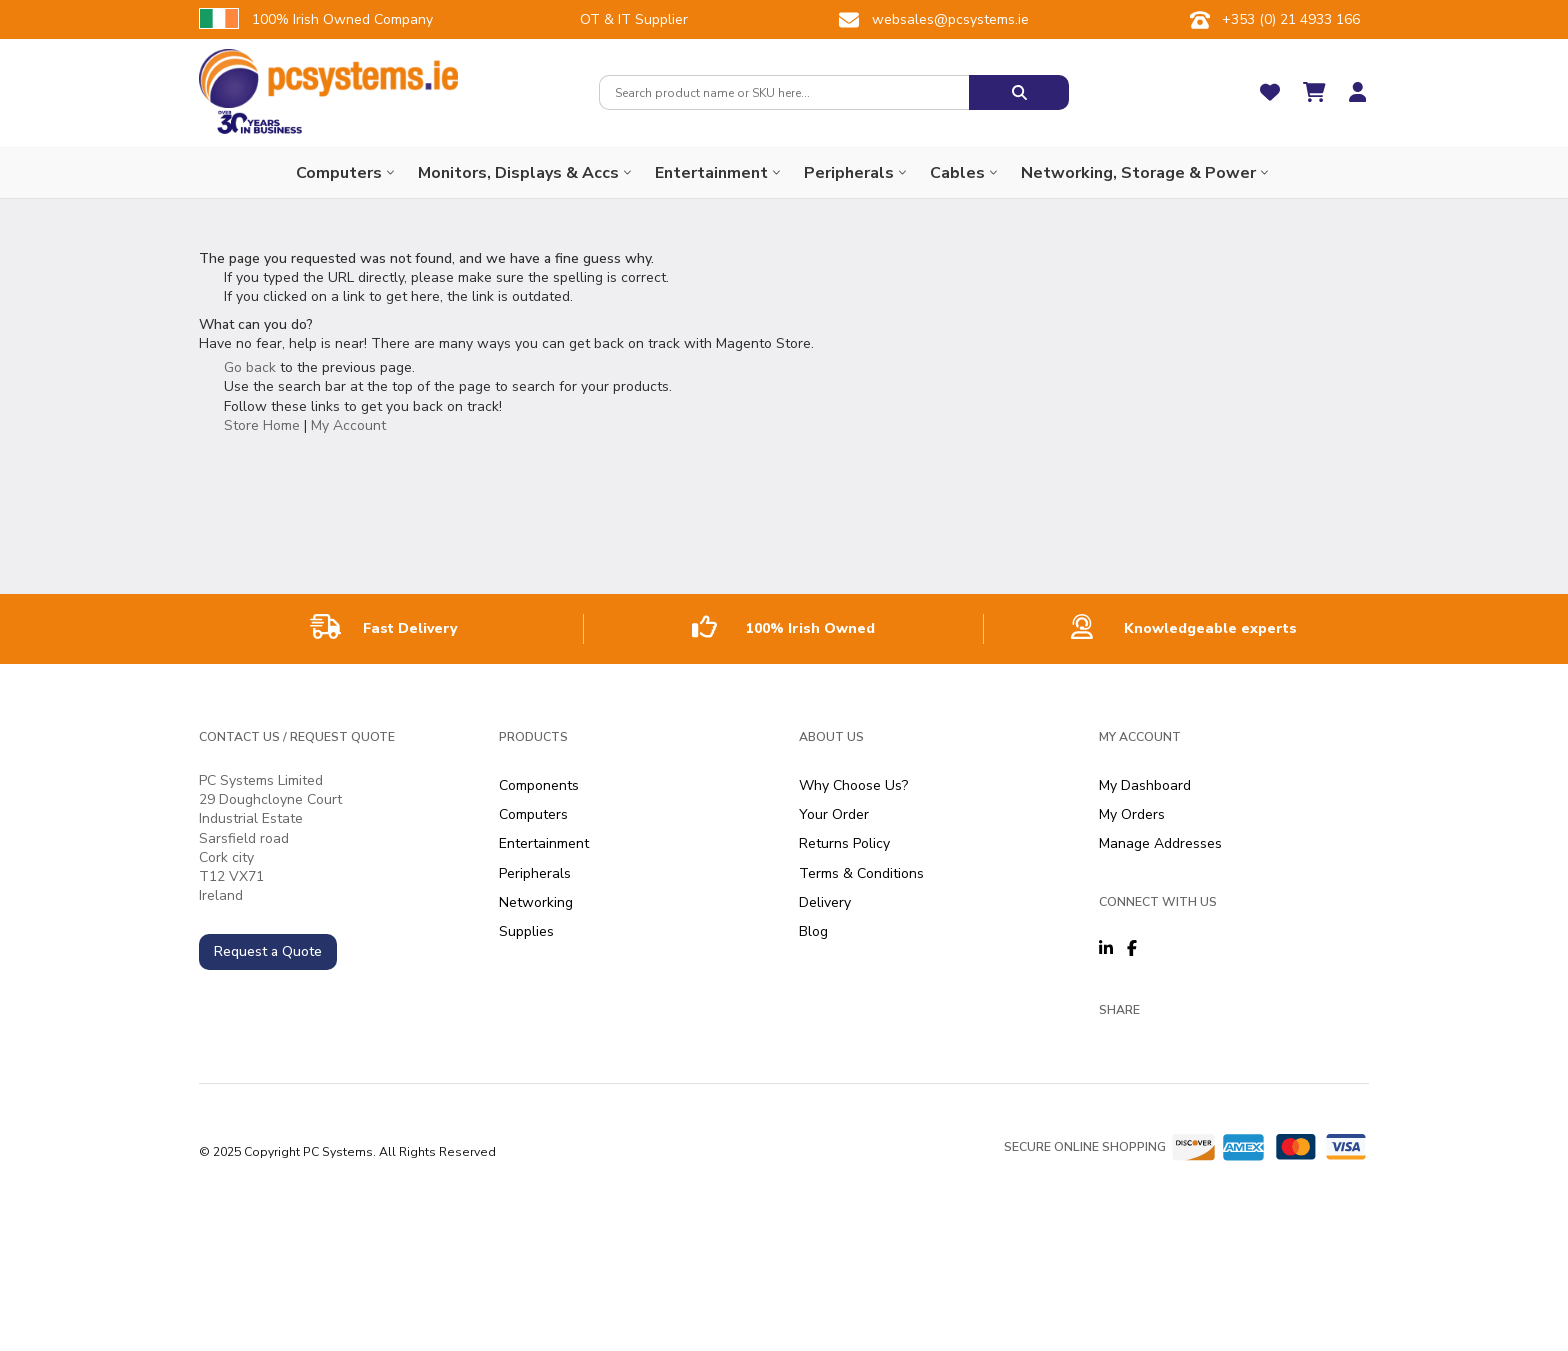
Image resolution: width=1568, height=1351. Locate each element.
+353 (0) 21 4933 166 (1291, 19)
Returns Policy (844, 843)
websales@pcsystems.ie (950, 19)
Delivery (825, 902)
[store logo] (328, 78)
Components (539, 785)
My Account (348, 425)
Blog (813, 931)
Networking (536, 902)
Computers (533, 814)
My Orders (1132, 814)
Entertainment (544, 843)
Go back (250, 367)
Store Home (262, 425)
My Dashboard (1145, 785)
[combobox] (784, 92)
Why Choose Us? (853, 785)
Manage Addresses (1160, 843)
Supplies (526, 931)
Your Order (834, 814)
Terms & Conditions (861, 873)
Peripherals (535, 873)
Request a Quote (268, 951)
